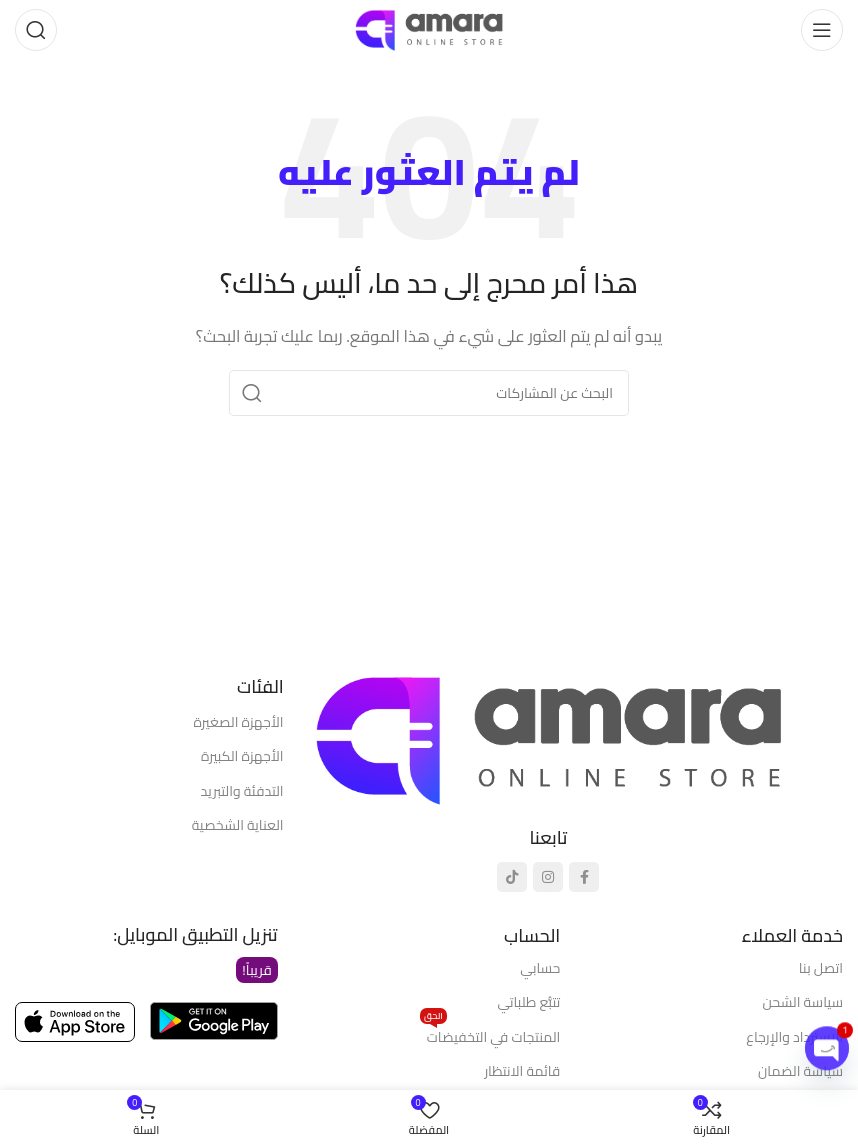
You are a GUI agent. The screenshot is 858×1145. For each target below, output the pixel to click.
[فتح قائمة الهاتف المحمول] (822, 30)
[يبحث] (36, 30)
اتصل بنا (821, 968)
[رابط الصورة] (548, 737)
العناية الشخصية (238, 825)
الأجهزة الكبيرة (242, 756)
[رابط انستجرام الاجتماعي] (548, 877)
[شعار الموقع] (429, 28)
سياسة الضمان (800, 1071)
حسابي (540, 968)
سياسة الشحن (803, 1002)
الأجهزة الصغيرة (238, 722)
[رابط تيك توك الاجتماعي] (512, 877)
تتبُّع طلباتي (528, 1002)
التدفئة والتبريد (242, 791)
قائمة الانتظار (522, 1071)
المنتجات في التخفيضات (490, 1035)
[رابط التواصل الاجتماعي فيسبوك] (584, 877)
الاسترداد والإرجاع (794, 1037)
